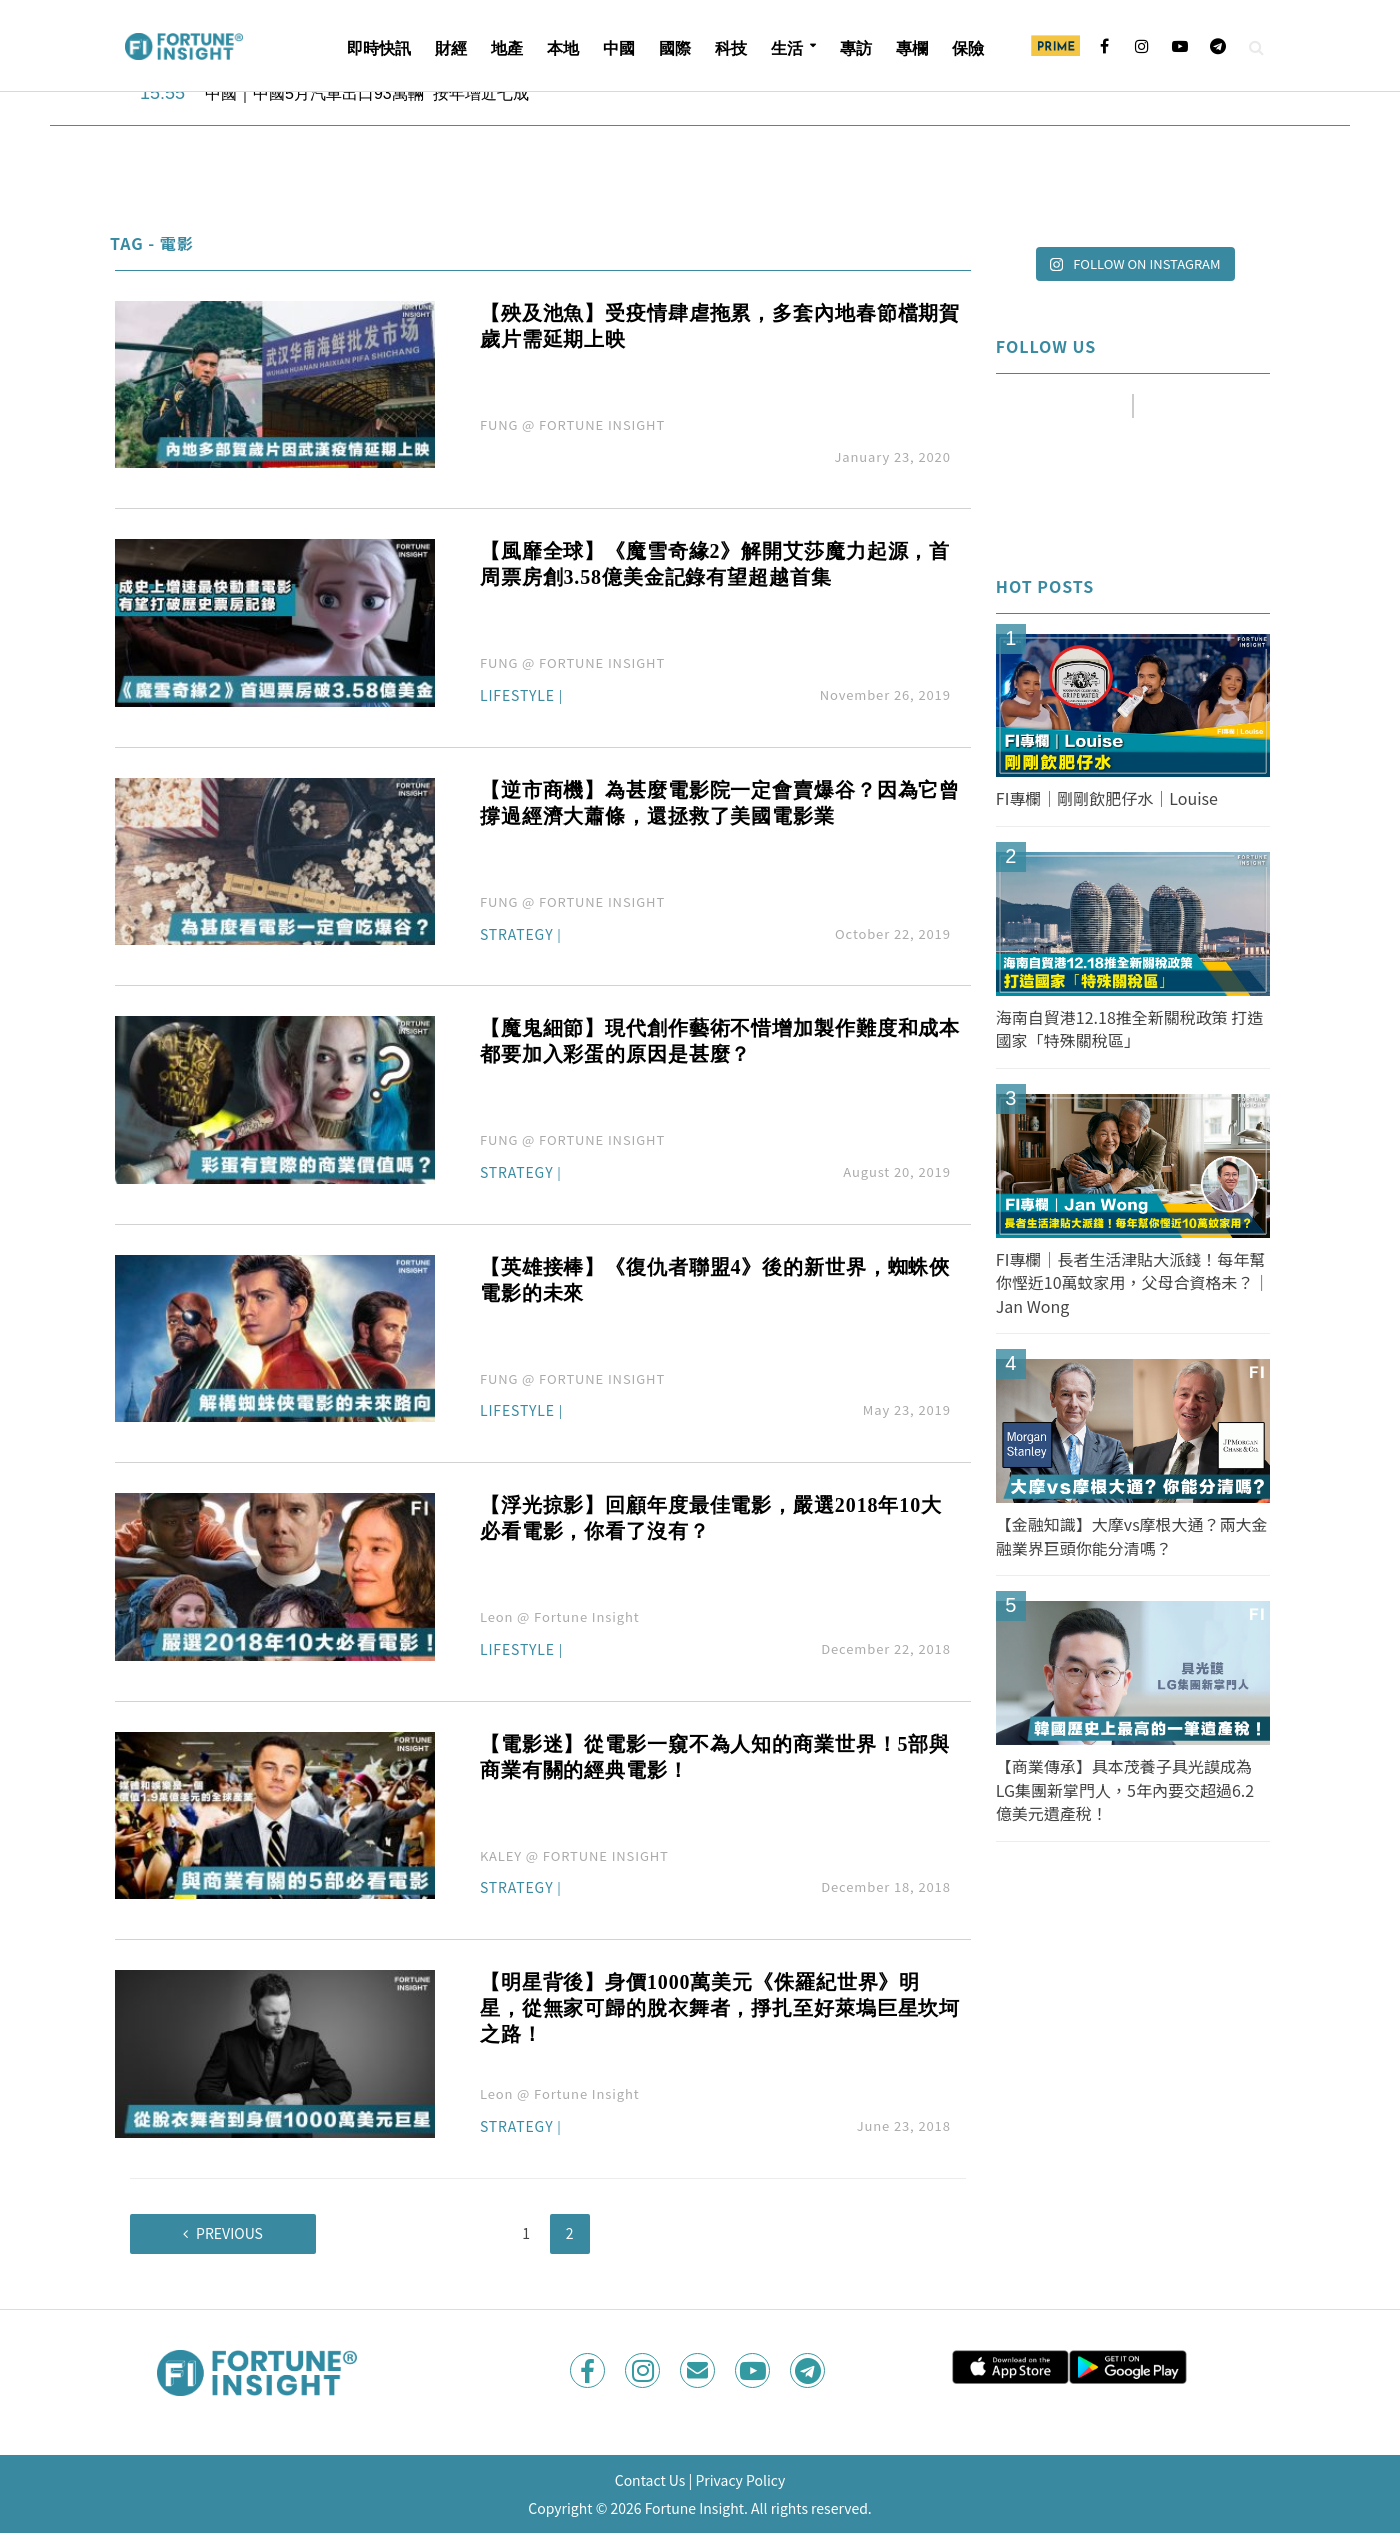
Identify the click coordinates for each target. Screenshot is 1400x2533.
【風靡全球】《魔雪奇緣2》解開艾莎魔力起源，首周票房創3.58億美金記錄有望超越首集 (715, 564)
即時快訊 (379, 48)
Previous (229, 2233)
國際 (675, 48)
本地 (563, 48)
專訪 (856, 48)
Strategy (517, 935)
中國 (619, 48)
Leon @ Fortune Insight (560, 1616)
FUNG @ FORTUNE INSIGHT (572, 424)
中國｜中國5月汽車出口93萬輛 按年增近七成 (369, 93)
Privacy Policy (740, 2480)
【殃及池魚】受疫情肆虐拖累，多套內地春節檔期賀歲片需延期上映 (720, 326)
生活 (787, 48)
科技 (731, 48)
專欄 (912, 48)
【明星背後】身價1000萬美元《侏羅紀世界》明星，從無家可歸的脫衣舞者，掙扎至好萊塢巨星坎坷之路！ (720, 2008)
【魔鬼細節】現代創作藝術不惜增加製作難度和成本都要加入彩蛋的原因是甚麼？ (720, 1041)
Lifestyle (517, 696)
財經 (451, 48)
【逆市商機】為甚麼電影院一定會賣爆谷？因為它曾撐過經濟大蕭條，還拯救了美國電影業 (720, 803)
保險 (968, 48)
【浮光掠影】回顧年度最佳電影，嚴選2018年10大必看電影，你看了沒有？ (711, 1518)
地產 (507, 48)
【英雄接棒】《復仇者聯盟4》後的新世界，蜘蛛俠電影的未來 (715, 1280)
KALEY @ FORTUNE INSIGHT (574, 1855)
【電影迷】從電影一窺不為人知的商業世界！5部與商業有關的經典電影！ (715, 1757)
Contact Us (650, 2480)
